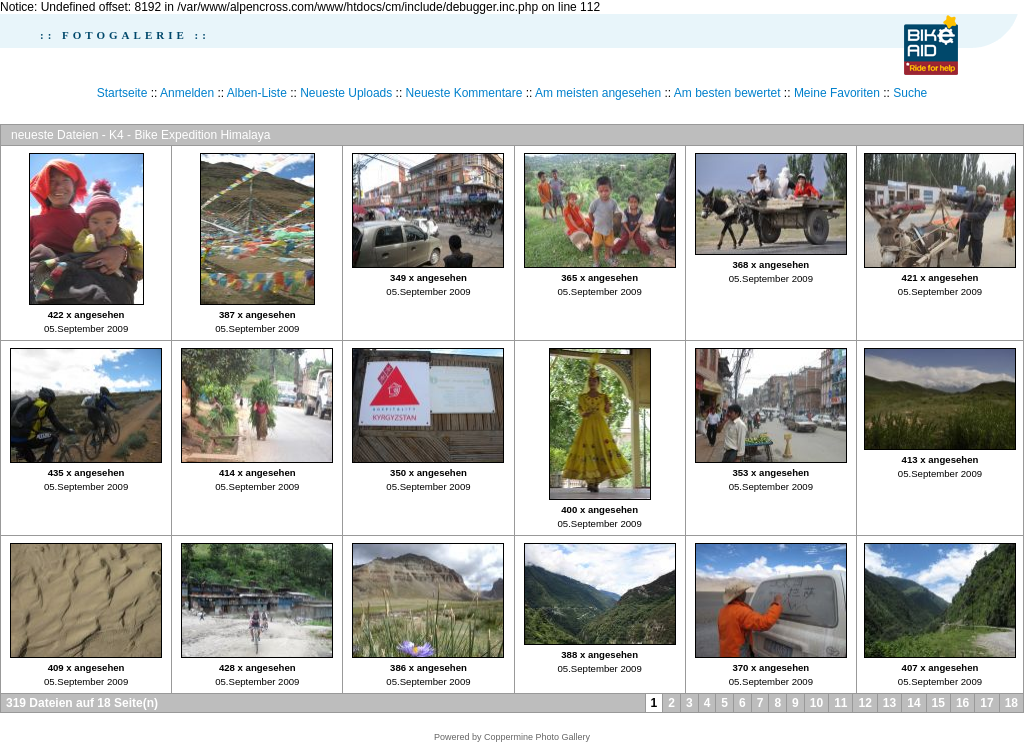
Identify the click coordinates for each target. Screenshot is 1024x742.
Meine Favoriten (837, 93)
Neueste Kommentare (464, 93)
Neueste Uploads (346, 93)
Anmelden (187, 93)
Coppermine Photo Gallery (537, 737)
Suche (910, 93)
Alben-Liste (257, 93)
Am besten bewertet (727, 93)
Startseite (122, 93)
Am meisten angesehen (598, 93)
